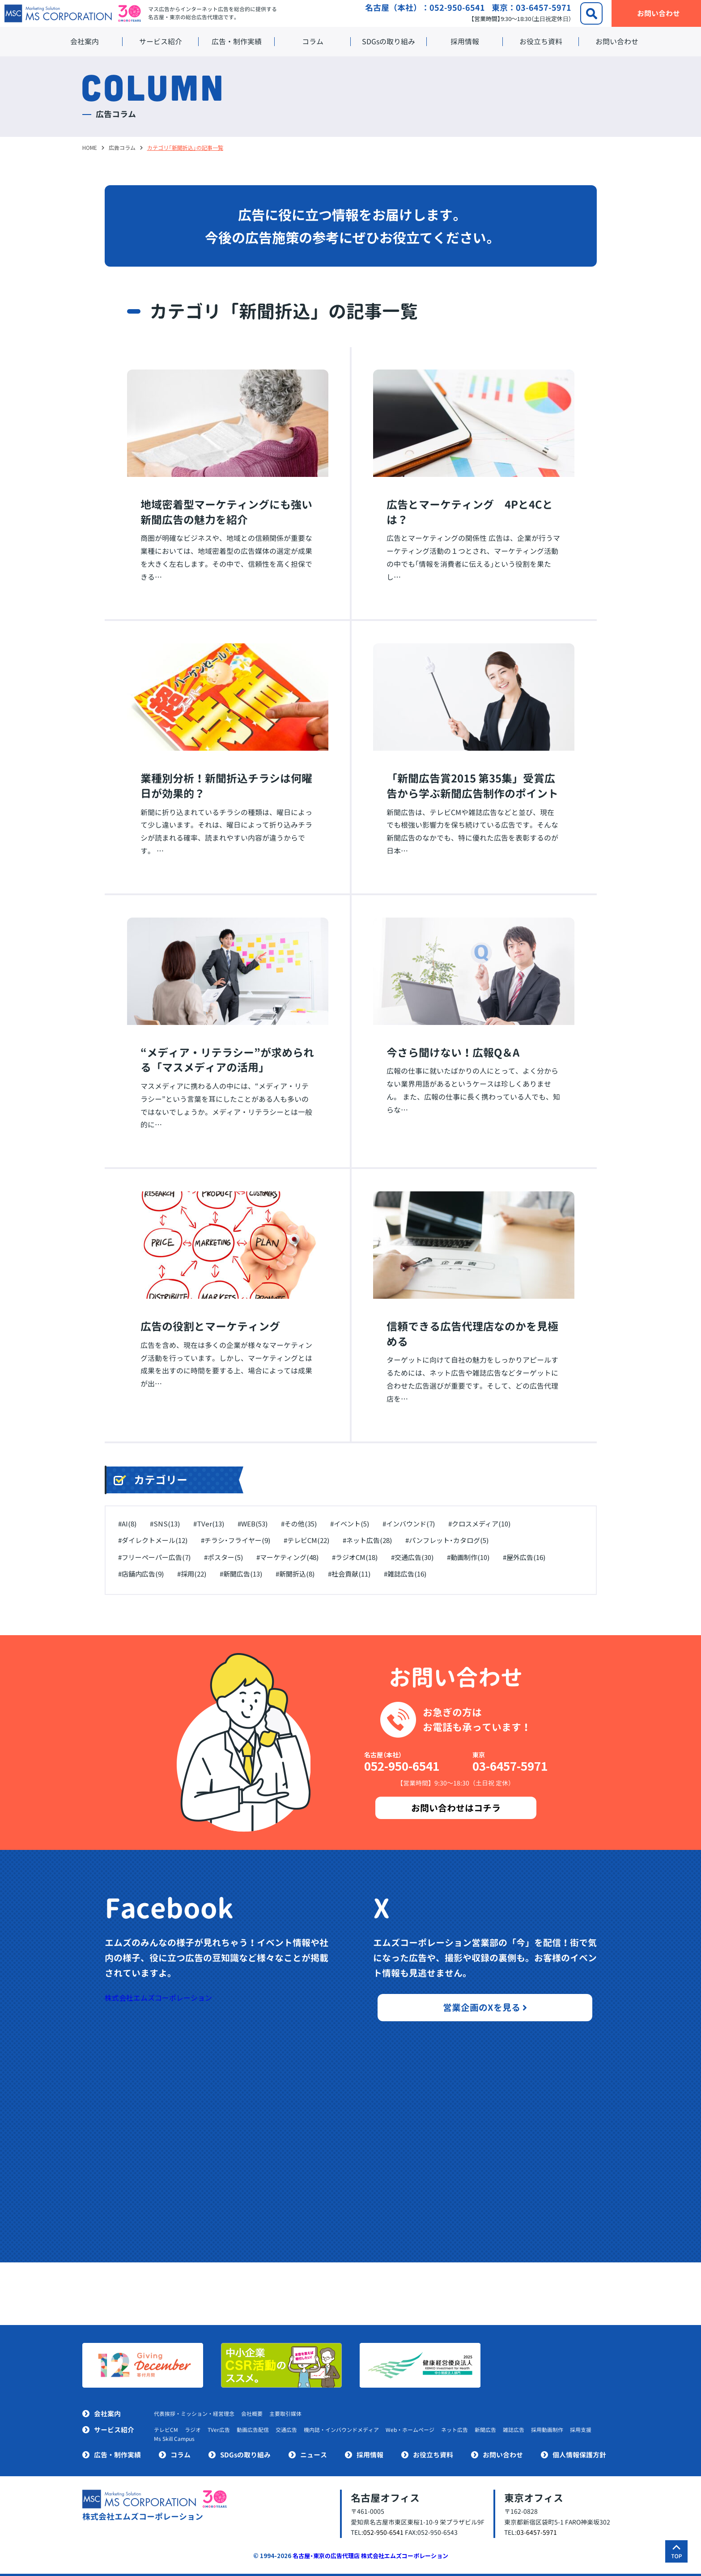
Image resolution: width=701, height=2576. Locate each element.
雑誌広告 (513, 2430)
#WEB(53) (253, 1523)
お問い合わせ (616, 42)
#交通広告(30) (412, 1557)
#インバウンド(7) (408, 1523)
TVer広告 (219, 2430)
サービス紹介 (160, 42)
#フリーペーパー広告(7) (154, 1557)
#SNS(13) (165, 1523)
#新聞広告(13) (241, 1573)
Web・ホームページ (410, 2430)
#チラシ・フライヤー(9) (235, 1540)
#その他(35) (299, 1523)
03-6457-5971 (543, 7)
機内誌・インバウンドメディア (341, 2430)
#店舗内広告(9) (141, 1573)
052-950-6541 (457, 7)
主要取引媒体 (285, 2414)
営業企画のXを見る (485, 2007)
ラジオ (193, 2430)
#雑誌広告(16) (405, 1573)
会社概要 (252, 2414)
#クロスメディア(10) (479, 1523)
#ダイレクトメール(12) (152, 1540)
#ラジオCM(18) (355, 1557)
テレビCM (166, 2430)
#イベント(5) (349, 1523)
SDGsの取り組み (388, 42)
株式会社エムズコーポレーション (158, 1997)
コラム (312, 42)
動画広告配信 (253, 2430)
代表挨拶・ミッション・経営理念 (194, 2414)
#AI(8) (127, 1523)
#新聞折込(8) (295, 1573)
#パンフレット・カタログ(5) (447, 1540)
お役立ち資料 (540, 42)
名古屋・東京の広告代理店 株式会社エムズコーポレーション (370, 2555)
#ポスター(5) (223, 1557)
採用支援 (580, 2430)
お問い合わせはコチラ (456, 1808)
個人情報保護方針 (579, 2455)
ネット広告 (454, 2430)
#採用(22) (191, 1573)
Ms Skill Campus (174, 2439)
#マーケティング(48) (287, 1557)
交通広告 (286, 2430)
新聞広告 (485, 2430)
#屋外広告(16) (524, 1557)
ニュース (313, 2455)
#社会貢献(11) (349, 1573)
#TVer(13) (208, 1523)
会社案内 (84, 42)
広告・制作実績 (237, 42)
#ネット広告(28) (367, 1540)
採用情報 (464, 42)
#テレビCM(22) (306, 1540)
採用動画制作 (547, 2430)
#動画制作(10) (468, 1557)
